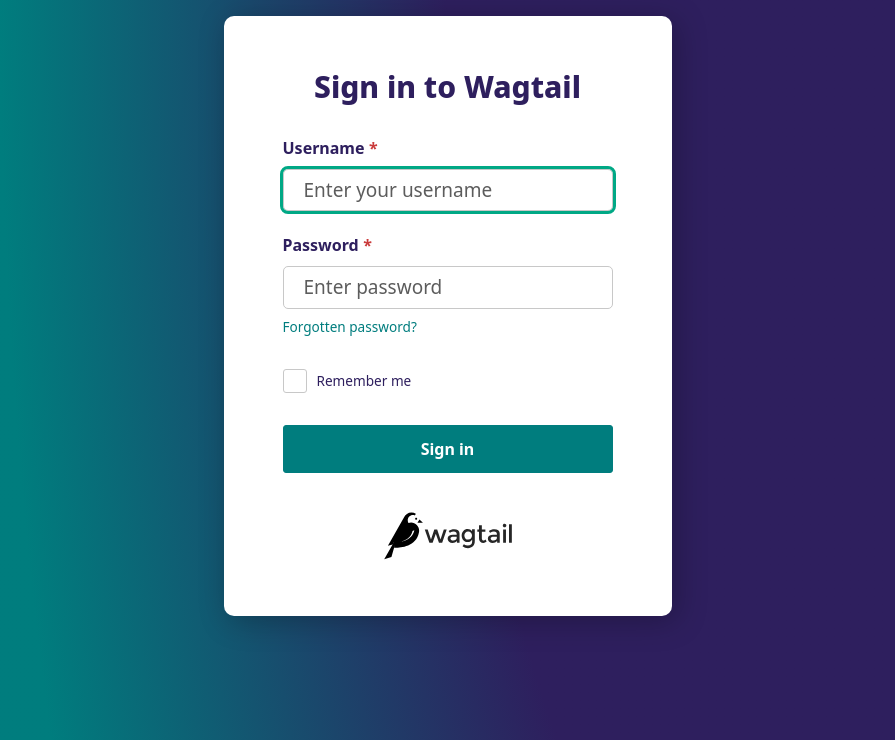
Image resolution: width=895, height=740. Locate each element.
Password (327, 245)
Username (330, 148)
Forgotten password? (350, 326)
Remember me (347, 381)
